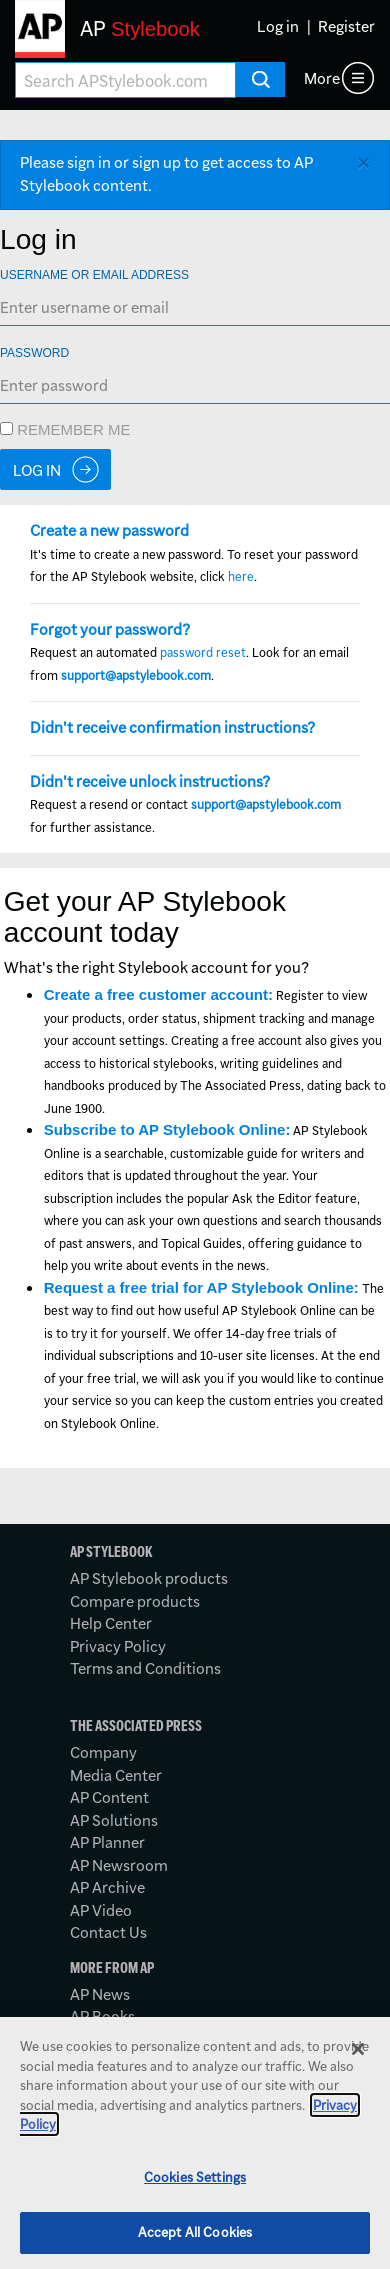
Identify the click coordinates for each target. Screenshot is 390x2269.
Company (103, 1752)
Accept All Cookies (195, 2232)
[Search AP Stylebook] (125, 80)
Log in (278, 26)
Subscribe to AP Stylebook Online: (167, 1129)
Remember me (65, 429)
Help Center (111, 1623)
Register (346, 26)
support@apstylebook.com (136, 675)
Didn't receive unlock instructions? (150, 781)
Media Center (116, 1775)
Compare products (135, 1601)
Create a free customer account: (158, 994)
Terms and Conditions (145, 1668)
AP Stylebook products (149, 1578)
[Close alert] (363, 163)
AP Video (101, 1910)
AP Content (109, 1797)
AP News (100, 1994)
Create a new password (109, 530)
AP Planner (107, 1842)
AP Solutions (114, 1820)
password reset (203, 652)
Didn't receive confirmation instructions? (172, 727)
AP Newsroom (119, 1865)
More (322, 78)
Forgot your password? (110, 629)
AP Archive (107, 1887)
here (241, 576)
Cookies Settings (195, 2177)
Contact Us (108, 1932)
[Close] (358, 2049)
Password (34, 353)
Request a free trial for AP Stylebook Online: (201, 1287)
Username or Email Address (94, 275)
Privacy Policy (118, 1646)
